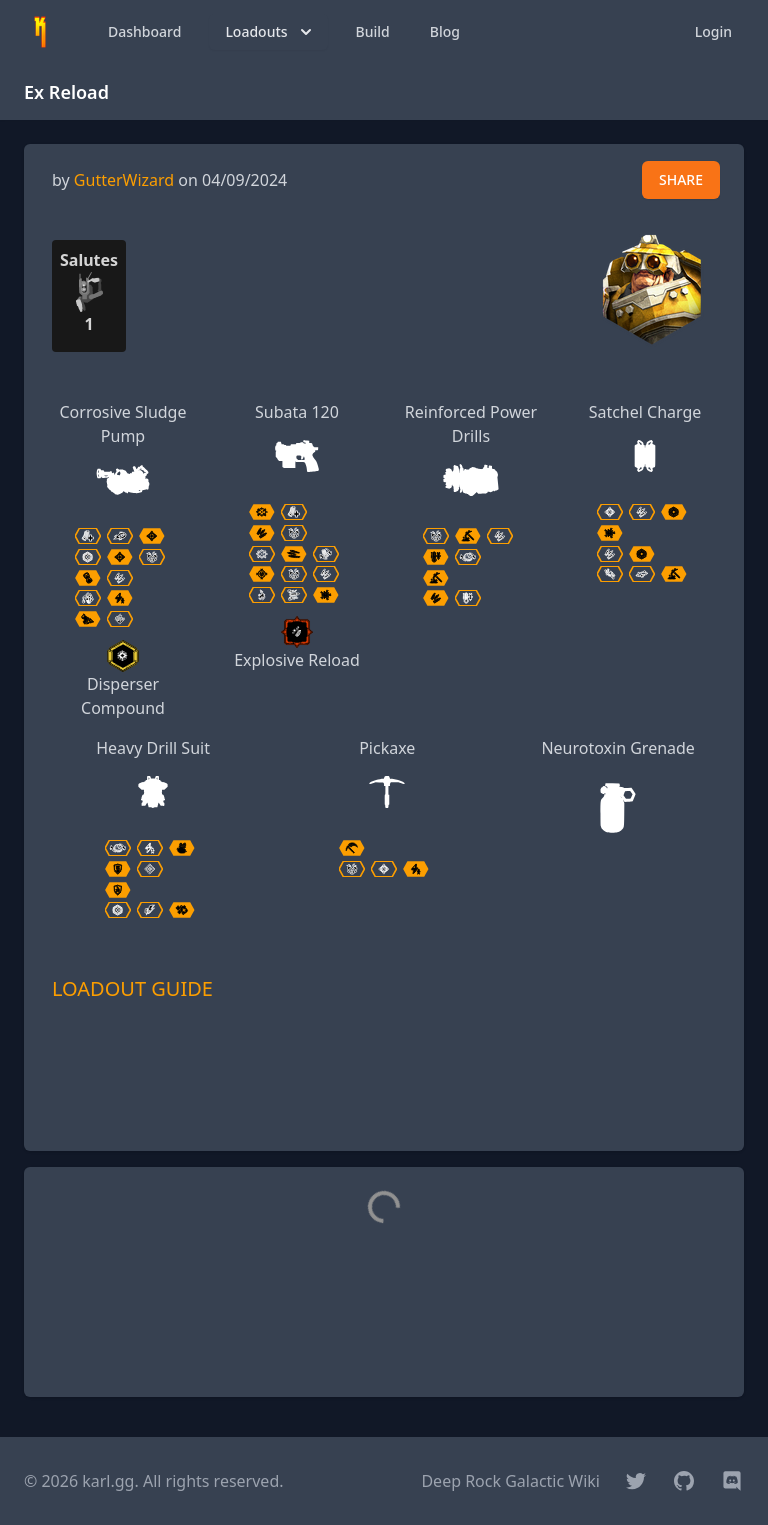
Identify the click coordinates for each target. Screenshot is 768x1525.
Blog (445, 31)
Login (713, 31)
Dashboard (144, 31)
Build (373, 31)
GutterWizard (124, 180)
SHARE (681, 179)
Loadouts (270, 32)
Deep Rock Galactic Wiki (510, 1481)
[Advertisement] (384, 1105)
